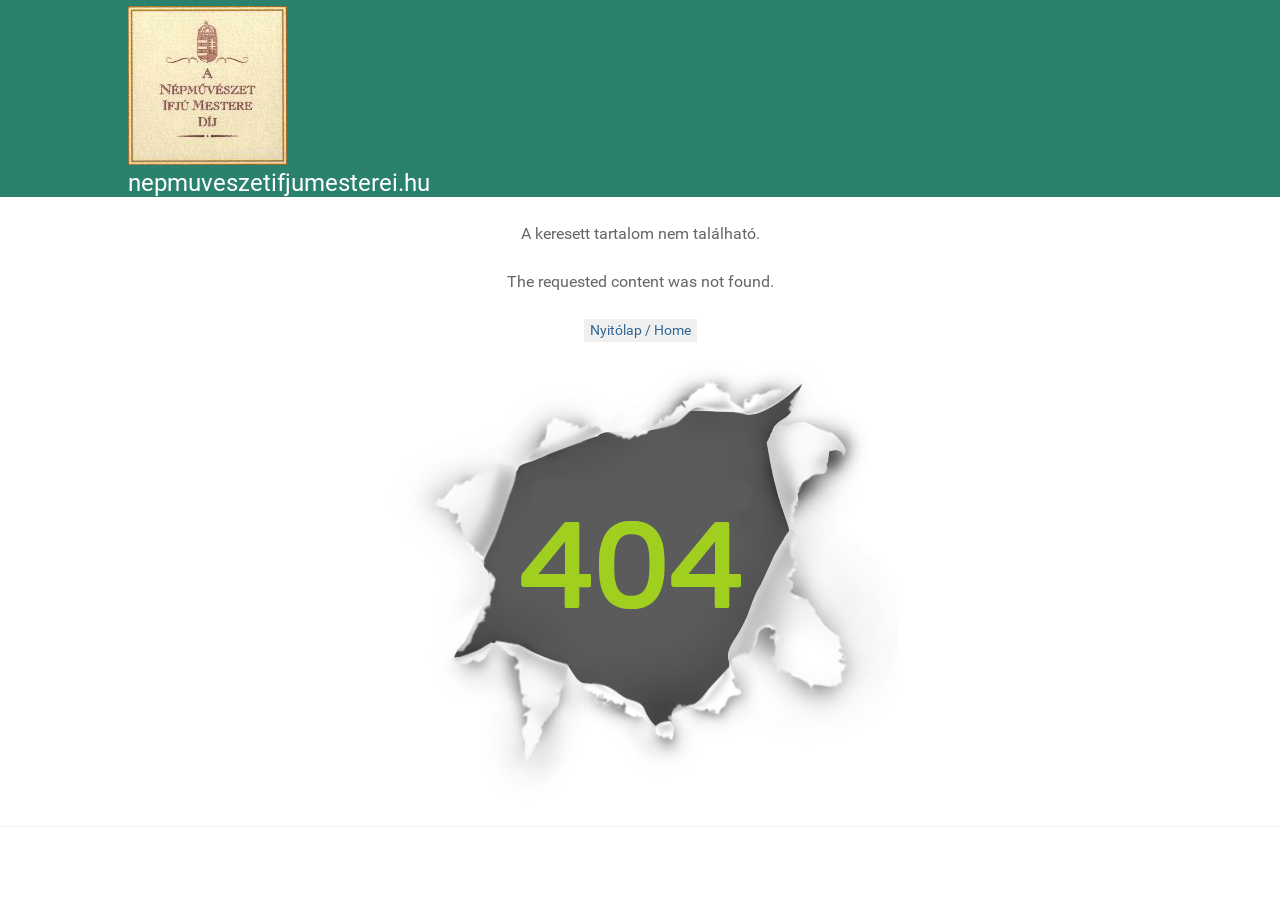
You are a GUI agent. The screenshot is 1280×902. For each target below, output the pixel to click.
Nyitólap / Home (640, 330)
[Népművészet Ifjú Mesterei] (207, 85)
